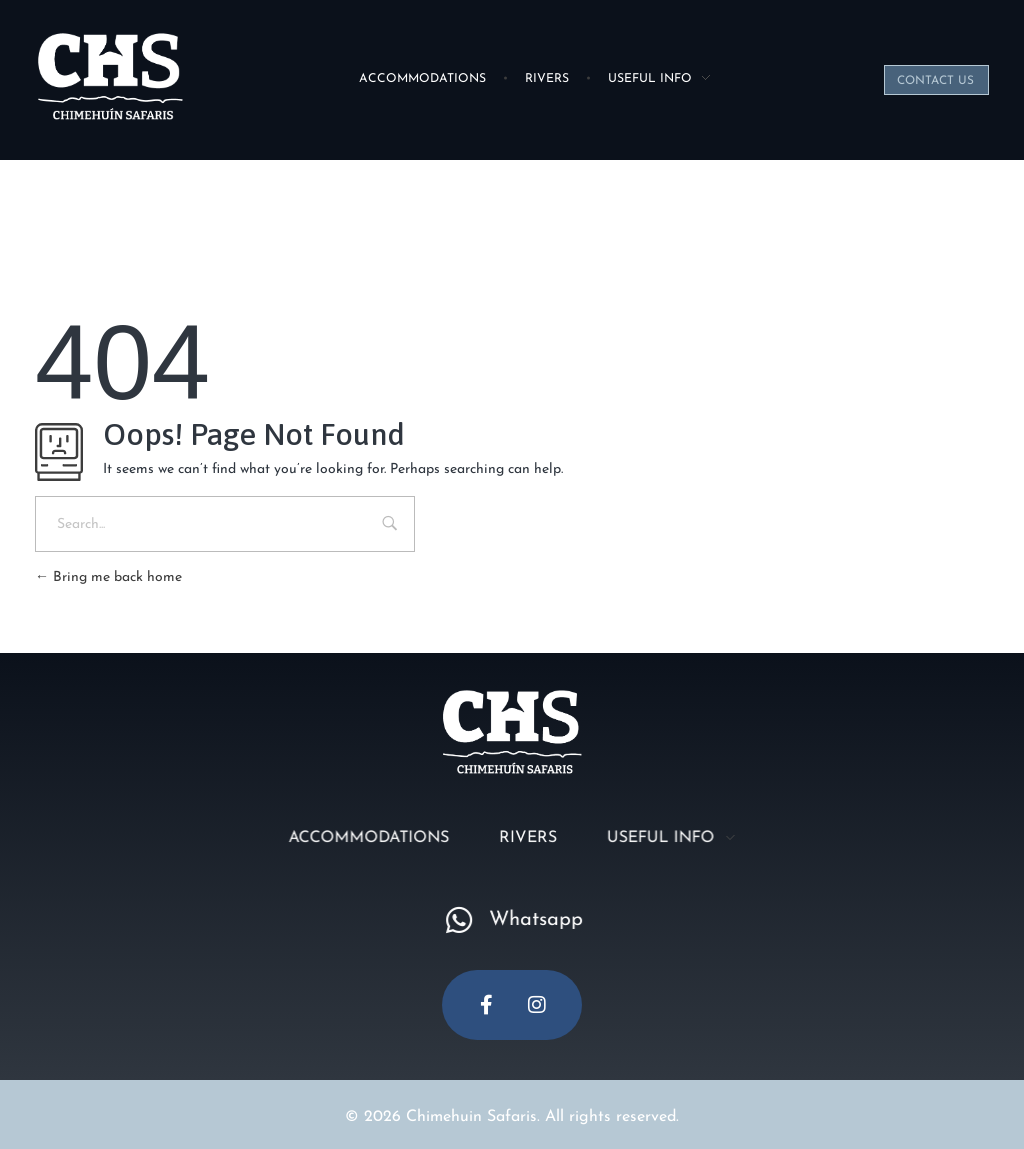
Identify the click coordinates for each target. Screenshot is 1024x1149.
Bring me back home (108, 577)
